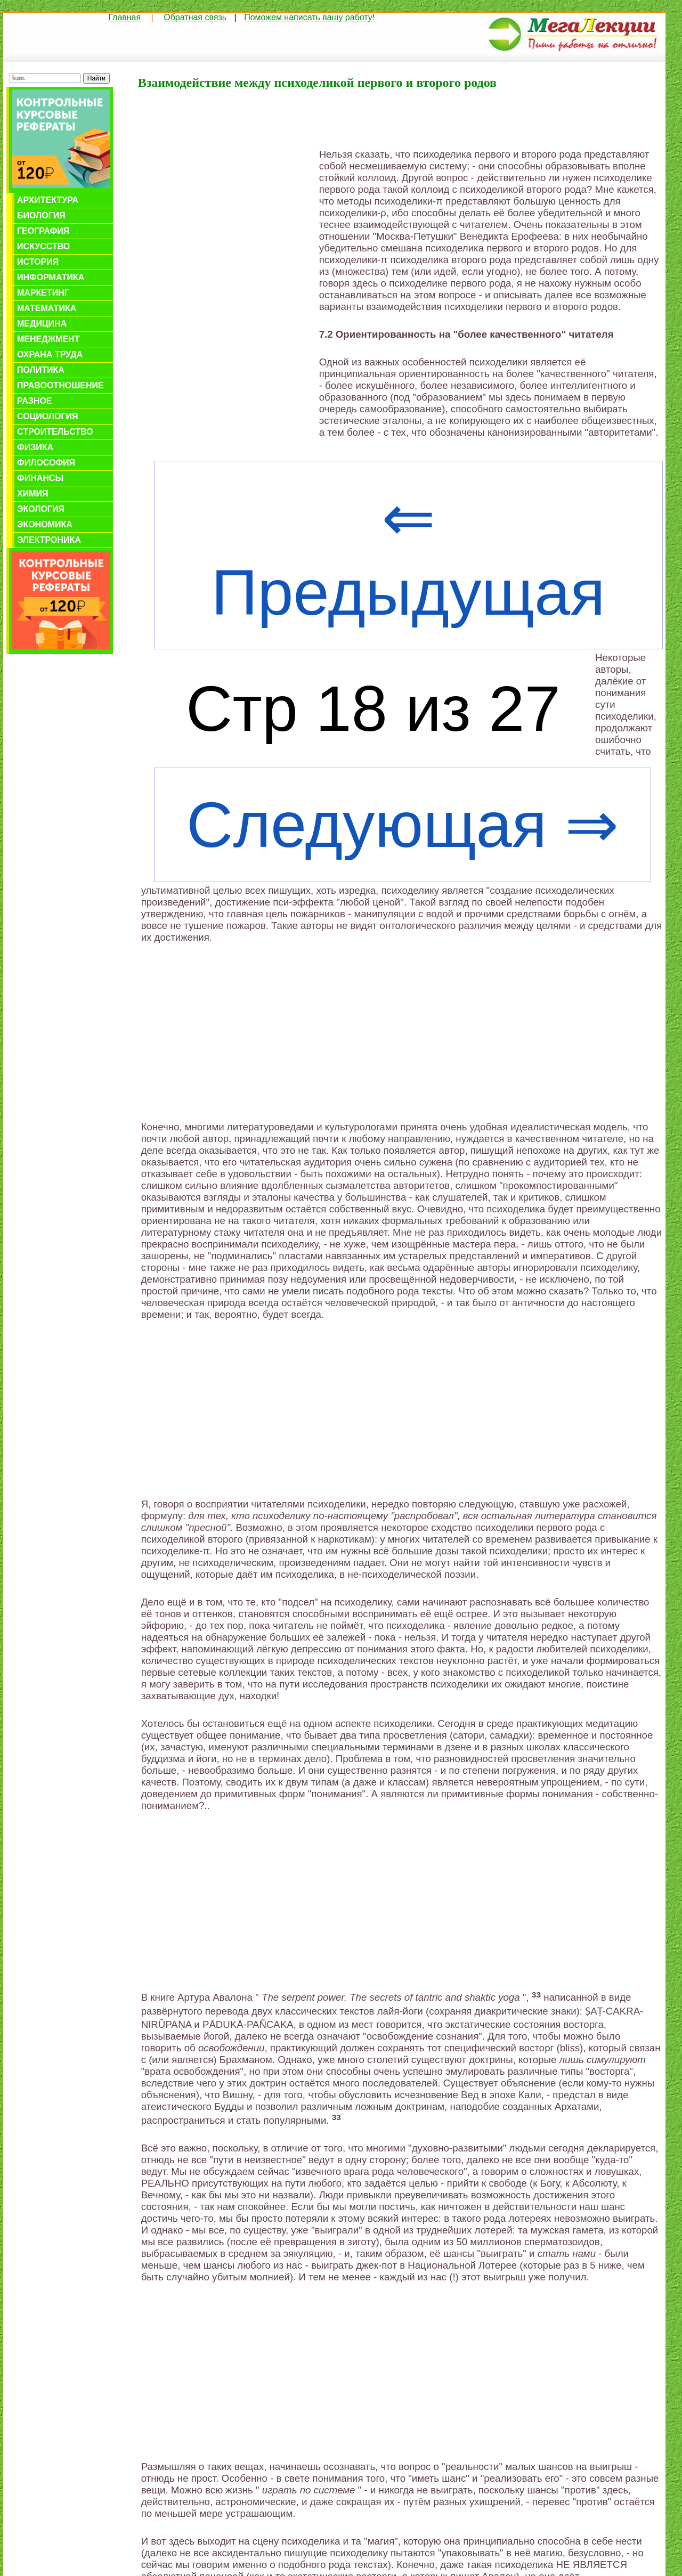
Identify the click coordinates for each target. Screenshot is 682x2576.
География (43, 230)
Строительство (55, 431)
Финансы (40, 478)
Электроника (49, 539)
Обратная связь (195, 17)
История (38, 261)
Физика (35, 447)
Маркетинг (43, 292)
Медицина (42, 323)
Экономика (44, 524)
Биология (41, 215)
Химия (32, 493)
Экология (40, 508)
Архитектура (47, 200)
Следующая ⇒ (402, 825)
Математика (46, 308)
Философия (46, 462)
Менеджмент (48, 339)
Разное (34, 400)
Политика (40, 369)
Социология (47, 416)
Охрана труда (50, 354)
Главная (124, 17)
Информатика (50, 277)
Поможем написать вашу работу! (309, 17)
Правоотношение (60, 385)
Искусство (43, 246)
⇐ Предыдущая (408, 555)
